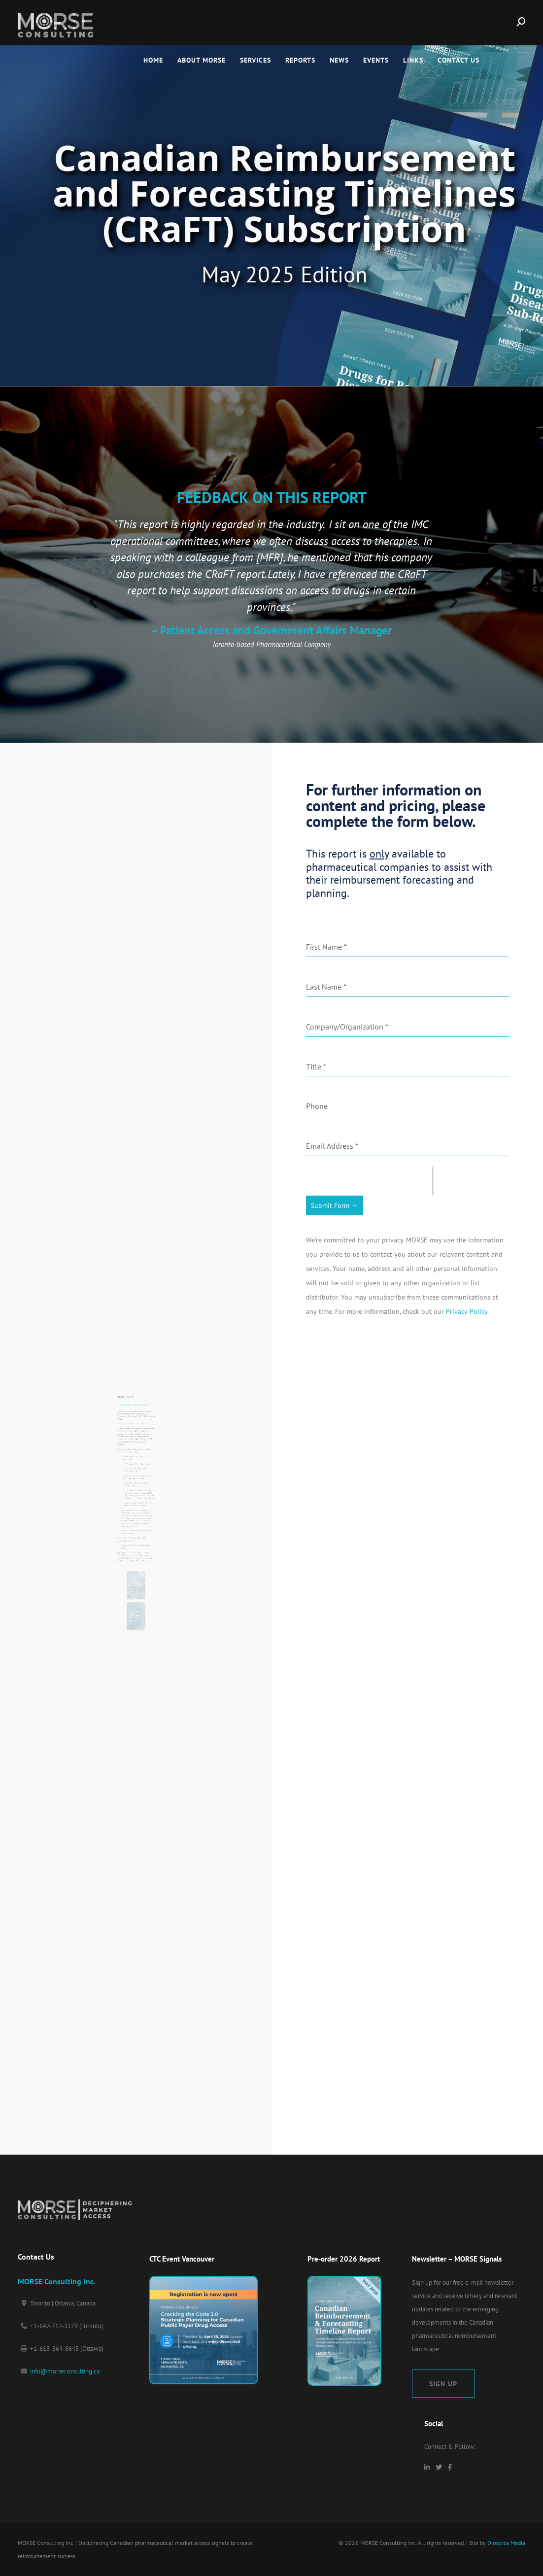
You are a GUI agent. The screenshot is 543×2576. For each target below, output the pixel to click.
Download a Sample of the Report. (133, 1446)
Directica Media (506, 2542)
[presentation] (92, 598)
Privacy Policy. (467, 1311)
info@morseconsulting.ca (65, 2371)
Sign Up (443, 2383)
